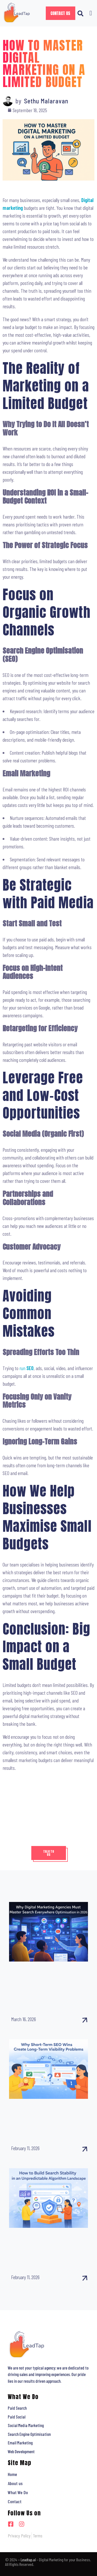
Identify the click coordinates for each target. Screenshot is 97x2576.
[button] (80, 13)
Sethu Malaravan (46, 101)
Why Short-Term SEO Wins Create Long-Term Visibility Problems (45, 2119)
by (18, 101)
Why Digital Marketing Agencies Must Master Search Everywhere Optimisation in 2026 (46, 1986)
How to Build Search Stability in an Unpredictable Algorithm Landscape (47, 2248)
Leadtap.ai (28, 2559)
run (26, 1368)
